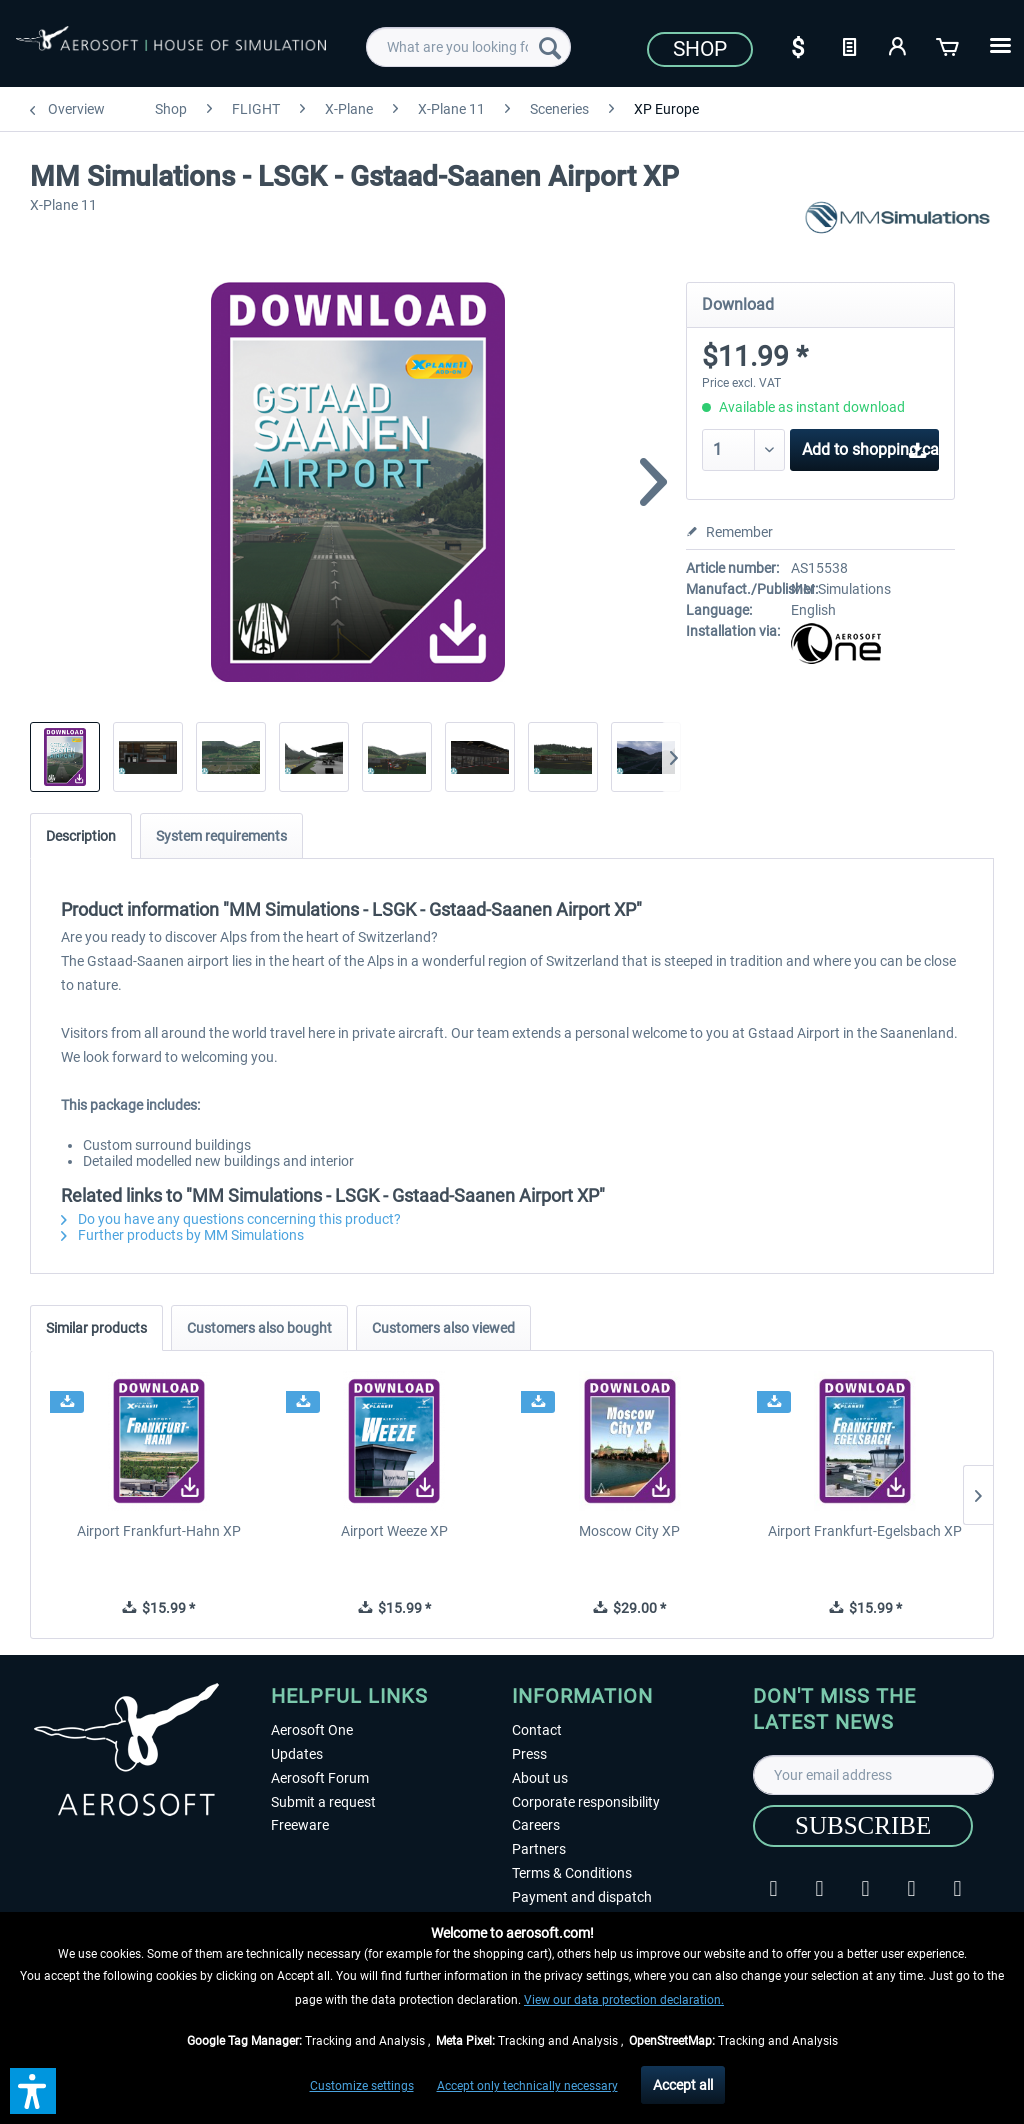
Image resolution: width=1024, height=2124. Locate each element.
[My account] (899, 45)
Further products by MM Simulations (182, 1235)
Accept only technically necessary (527, 2086)
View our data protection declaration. (624, 2000)
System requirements (221, 836)
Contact (537, 1730)
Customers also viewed (443, 1328)
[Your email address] (873, 1775)
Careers (536, 1825)
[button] (33, 2091)
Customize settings (362, 2086)
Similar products (96, 1328)
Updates (297, 1754)
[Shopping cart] (949, 45)
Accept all (683, 2085)
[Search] (550, 47)
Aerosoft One (312, 1730)
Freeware (300, 1825)
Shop (700, 49)
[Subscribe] (863, 1826)
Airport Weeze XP (394, 1531)
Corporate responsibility (586, 1802)
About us (540, 1778)
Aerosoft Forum (320, 1778)
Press (529, 1754)
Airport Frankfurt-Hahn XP (159, 1531)
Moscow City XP (629, 1531)
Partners (539, 1849)
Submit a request (323, 1802)
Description (81, 836)
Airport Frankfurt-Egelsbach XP (865, 1531)
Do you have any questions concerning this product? (231, 1219)
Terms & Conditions (572, 1873)
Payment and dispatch (582, 1897)
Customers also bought (259, 1328)
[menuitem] (468, 47)
